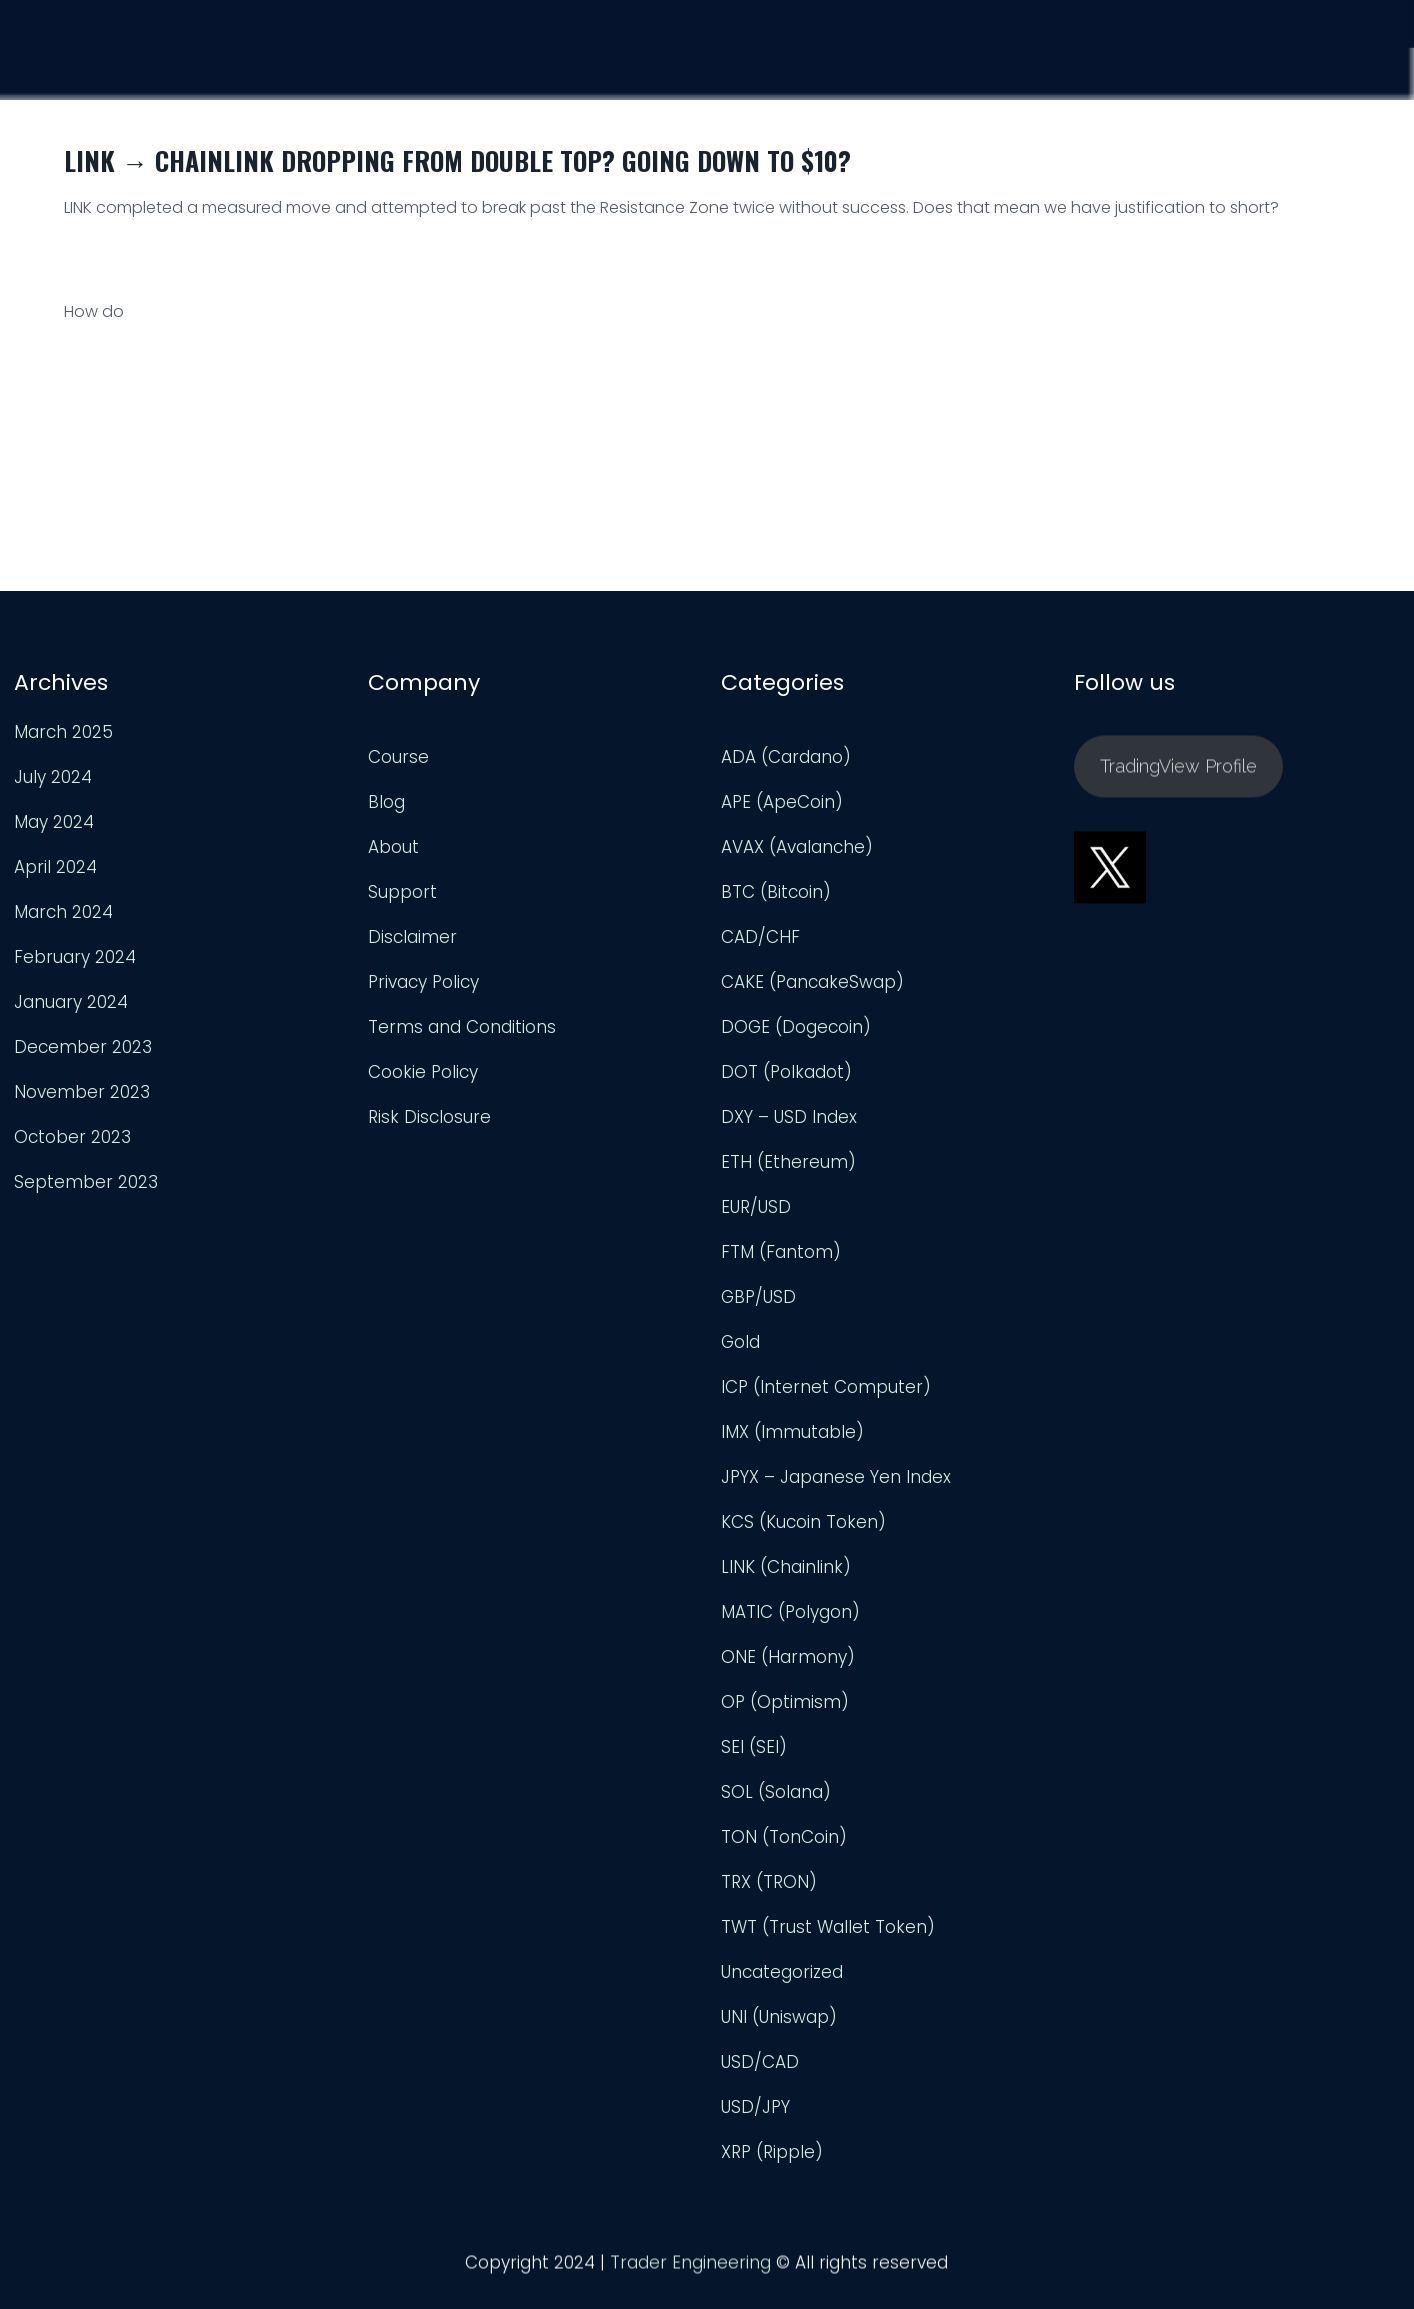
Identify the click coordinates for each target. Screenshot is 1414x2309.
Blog (386, 802)
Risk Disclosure (429, 1117)
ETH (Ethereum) (788, 1162)
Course (1017, 62)
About (393, 847)
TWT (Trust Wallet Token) (828, 1927)
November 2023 (82, 1092)
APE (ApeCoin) (782, 802)
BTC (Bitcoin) (776, 892)
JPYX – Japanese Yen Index (836, 1477)
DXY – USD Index (789, 1117)
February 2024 (75, 957)
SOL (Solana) (776, 1792)
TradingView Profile (1178, 772)
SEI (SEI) (754, 1747)
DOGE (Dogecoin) (796, 1027)
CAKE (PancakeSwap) (812, 982)
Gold (740, 1342)
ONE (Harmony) (788, 1657)
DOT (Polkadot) (786, 1072)
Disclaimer (412, 937)
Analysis (1132, 65)
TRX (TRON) (769, 1882)
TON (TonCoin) (784, 1837)
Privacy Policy (423, 982)
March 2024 (63, 912)
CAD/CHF (760, 937)
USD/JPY (755, 2107)
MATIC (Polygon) (790, 1612)
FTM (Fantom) (781, 1252)
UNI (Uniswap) (779, 2017)
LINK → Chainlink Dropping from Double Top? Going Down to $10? (457, 160)
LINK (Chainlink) (786, 1567)
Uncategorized (782, 1972)
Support (1252, 68)
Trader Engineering (690, 2269)
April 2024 (55, 867)
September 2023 (86, 1182)
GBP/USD (758, 1297)
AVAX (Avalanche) (797, 847)
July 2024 (53, 777)
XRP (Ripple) (772, 2152)
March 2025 (63, 732)
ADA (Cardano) (786, 757)
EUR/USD (756, 1207)
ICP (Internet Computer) (826, 1387)
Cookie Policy (423, 1072)
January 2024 (71, 1002)
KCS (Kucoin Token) (803, 1522)
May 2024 (54, 822)
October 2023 (72, 1137)
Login (1361, 72)
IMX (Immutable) (792, 1432)
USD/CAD (760, 2062)
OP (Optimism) (785, 1702)
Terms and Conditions (462, 1027)
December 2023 (83, 1047)
